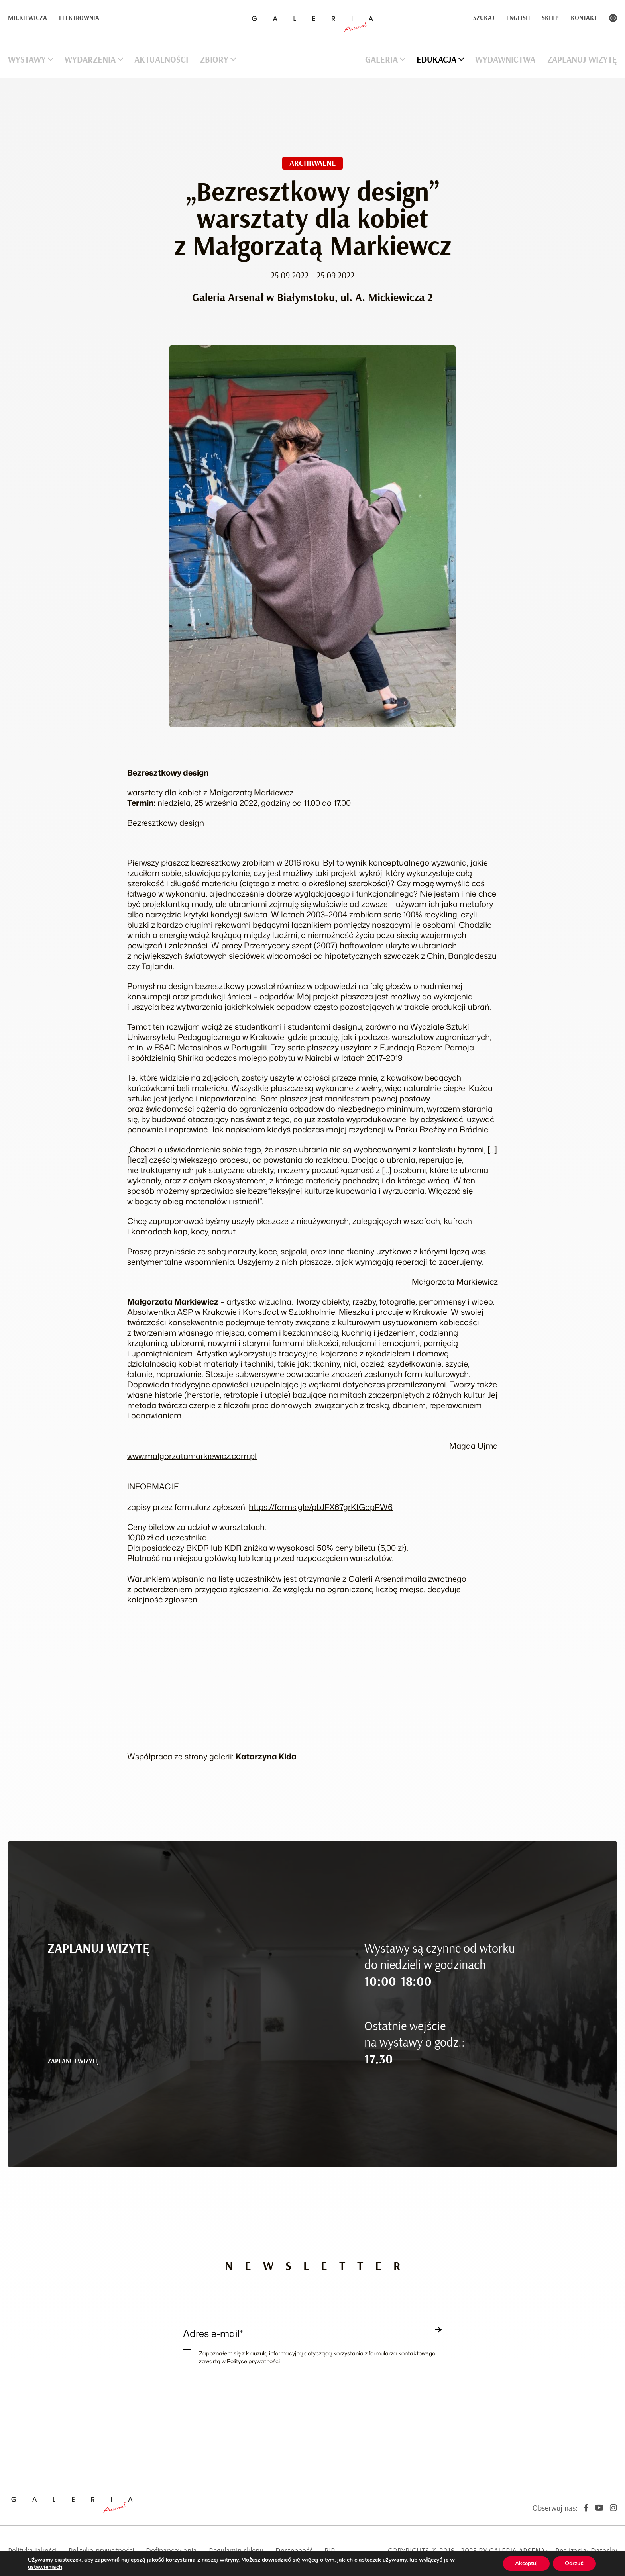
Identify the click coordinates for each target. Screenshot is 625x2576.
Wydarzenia (90, 59)
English (518, 18)
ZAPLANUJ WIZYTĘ (72, 2061)
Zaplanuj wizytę (582, 59)
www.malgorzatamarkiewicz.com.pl (192, 1455)
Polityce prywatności (253, 2361)
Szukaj (483, 18)
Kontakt (584, 18)
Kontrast (613, 18)
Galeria (381, 59)
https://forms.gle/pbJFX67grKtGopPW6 (321, 1506)
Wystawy (27, 59)
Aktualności (161, 59)
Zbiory (214, 59)
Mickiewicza (27, 18)
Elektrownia (79, 18)
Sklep (550, 18)
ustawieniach (45, 2567)
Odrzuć (574, 2563)
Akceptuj (526, 2563)
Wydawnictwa (505, 59)
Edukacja (436, 59)
